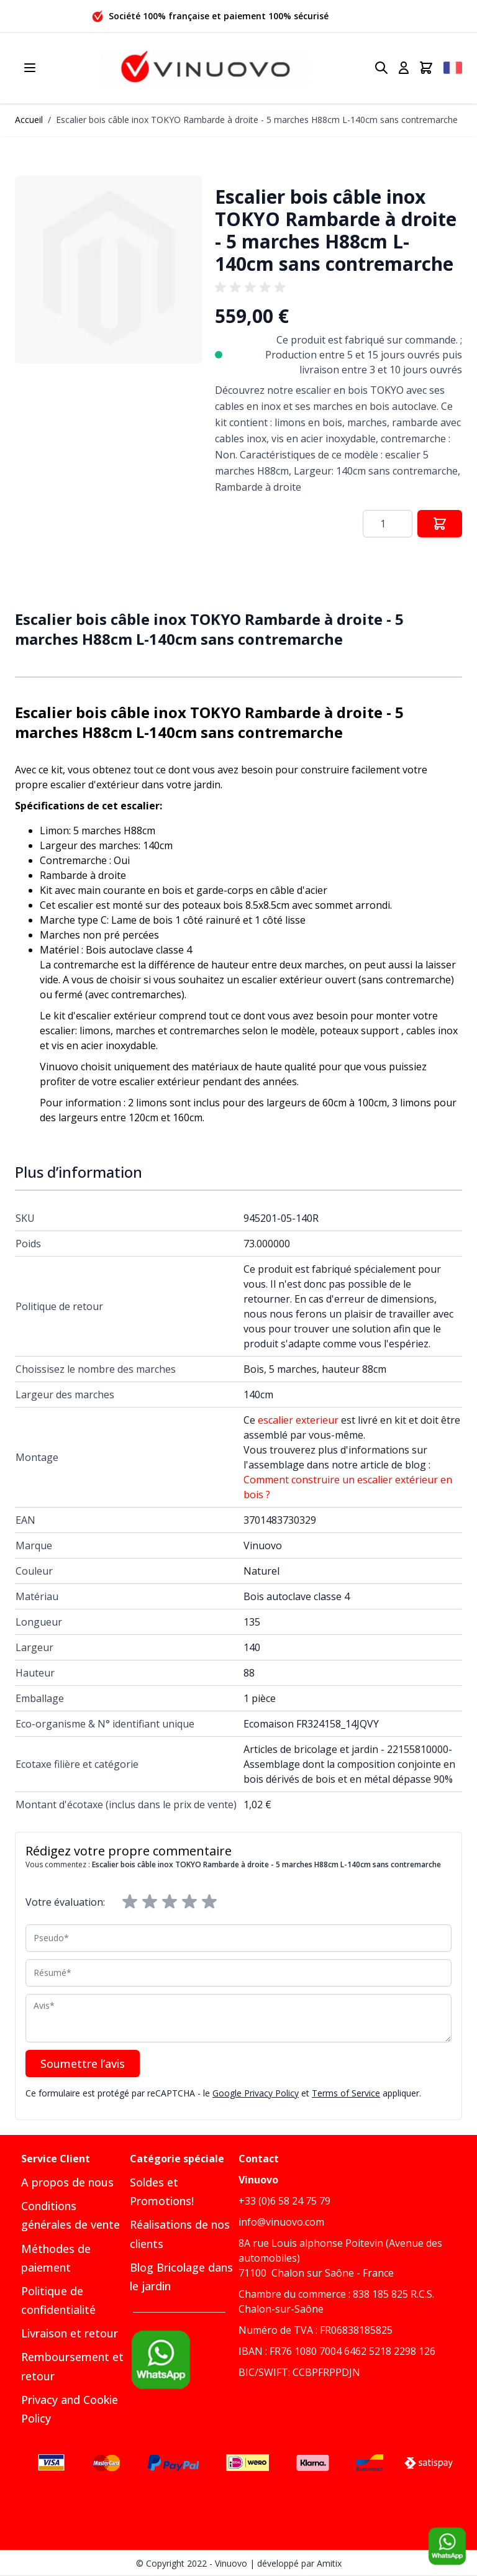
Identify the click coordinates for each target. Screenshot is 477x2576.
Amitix (329, 2563)
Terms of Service (346, 2093)
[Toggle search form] (381, 67)
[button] (108, 269)
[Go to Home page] (205, 68)
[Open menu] (30, 68)
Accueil (29, 119)
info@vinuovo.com (281, 2222)
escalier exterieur (298, 1420)
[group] (252, 287)
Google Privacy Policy (255, 2093)
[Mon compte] (403, 67)
